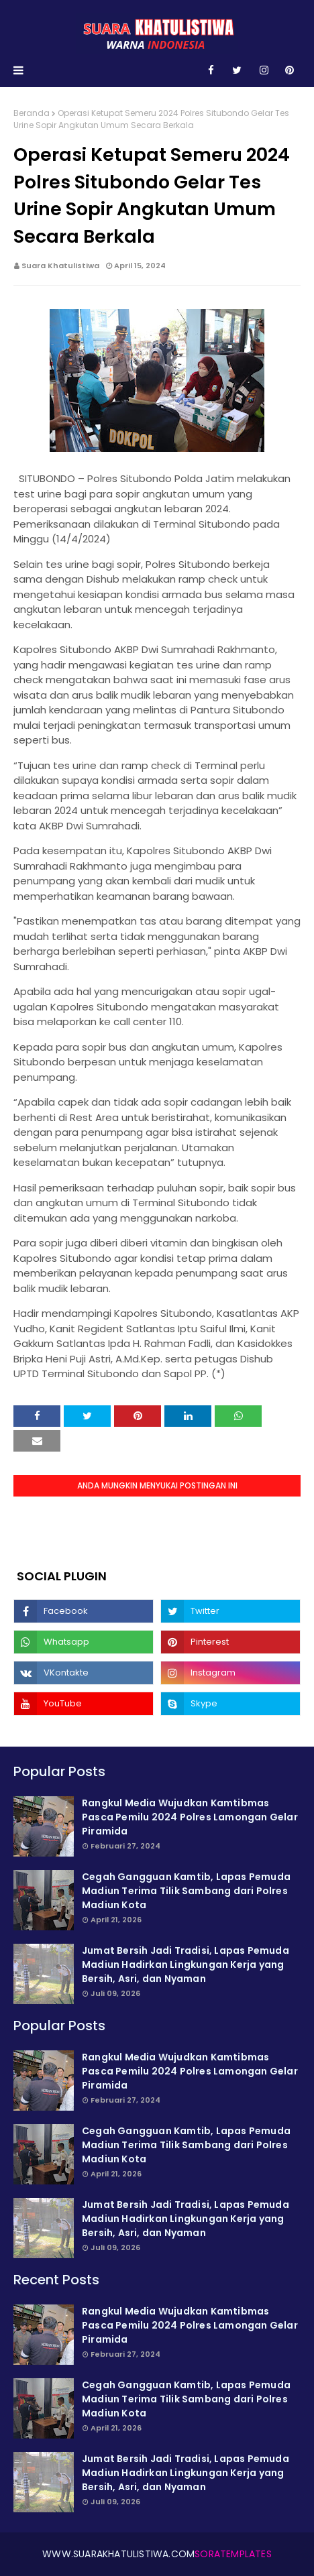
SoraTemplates (233, 2554)
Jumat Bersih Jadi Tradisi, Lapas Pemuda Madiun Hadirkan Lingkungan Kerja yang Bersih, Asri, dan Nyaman (185, 1964)
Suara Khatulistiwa (60, 265)
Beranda (31, 113)
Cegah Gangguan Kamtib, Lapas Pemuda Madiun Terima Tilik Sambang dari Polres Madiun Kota (186, 1891)
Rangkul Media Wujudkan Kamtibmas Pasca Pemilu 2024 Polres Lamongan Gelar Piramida (190, 1817)
